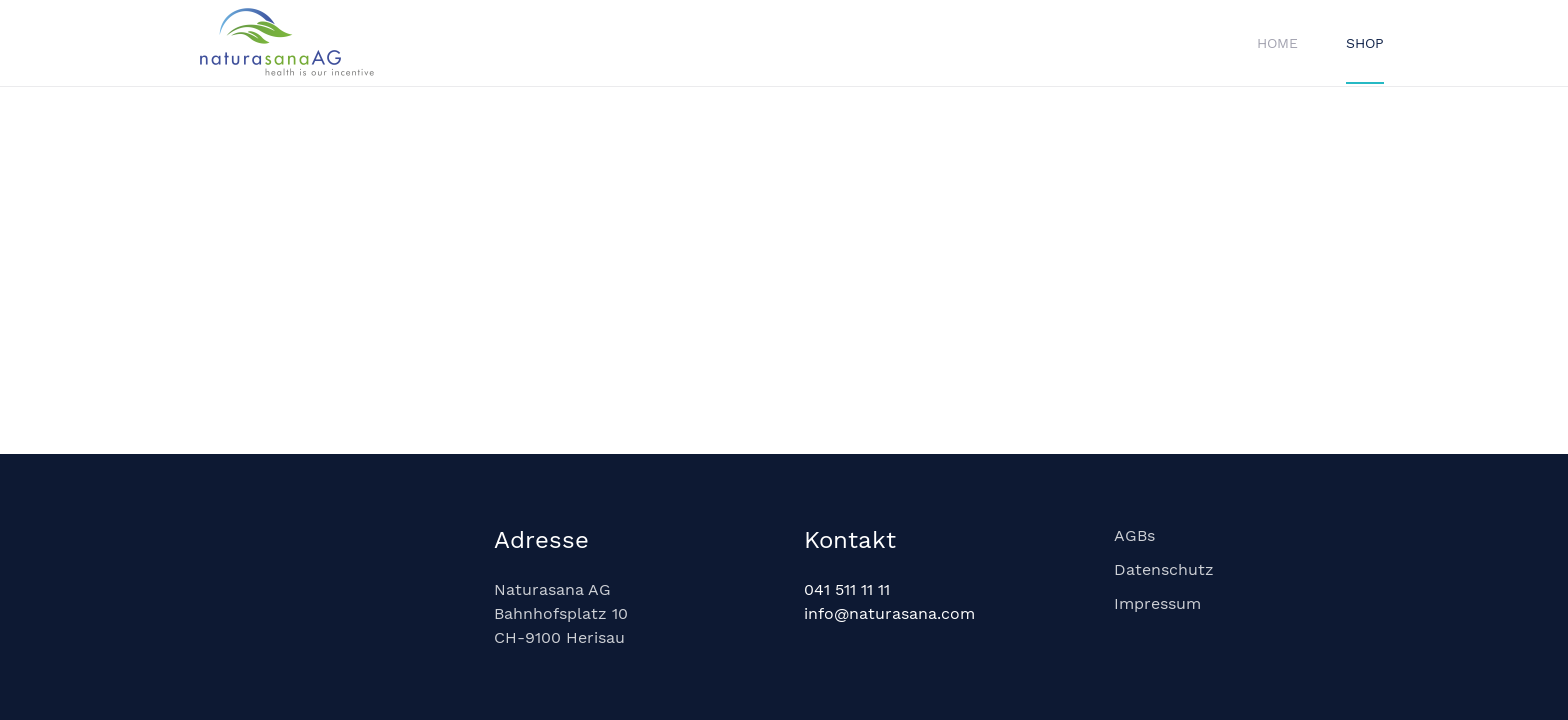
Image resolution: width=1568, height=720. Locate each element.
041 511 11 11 (847, 589)
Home (1277, 43)
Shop (1365, 43)
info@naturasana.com (889, 613)
